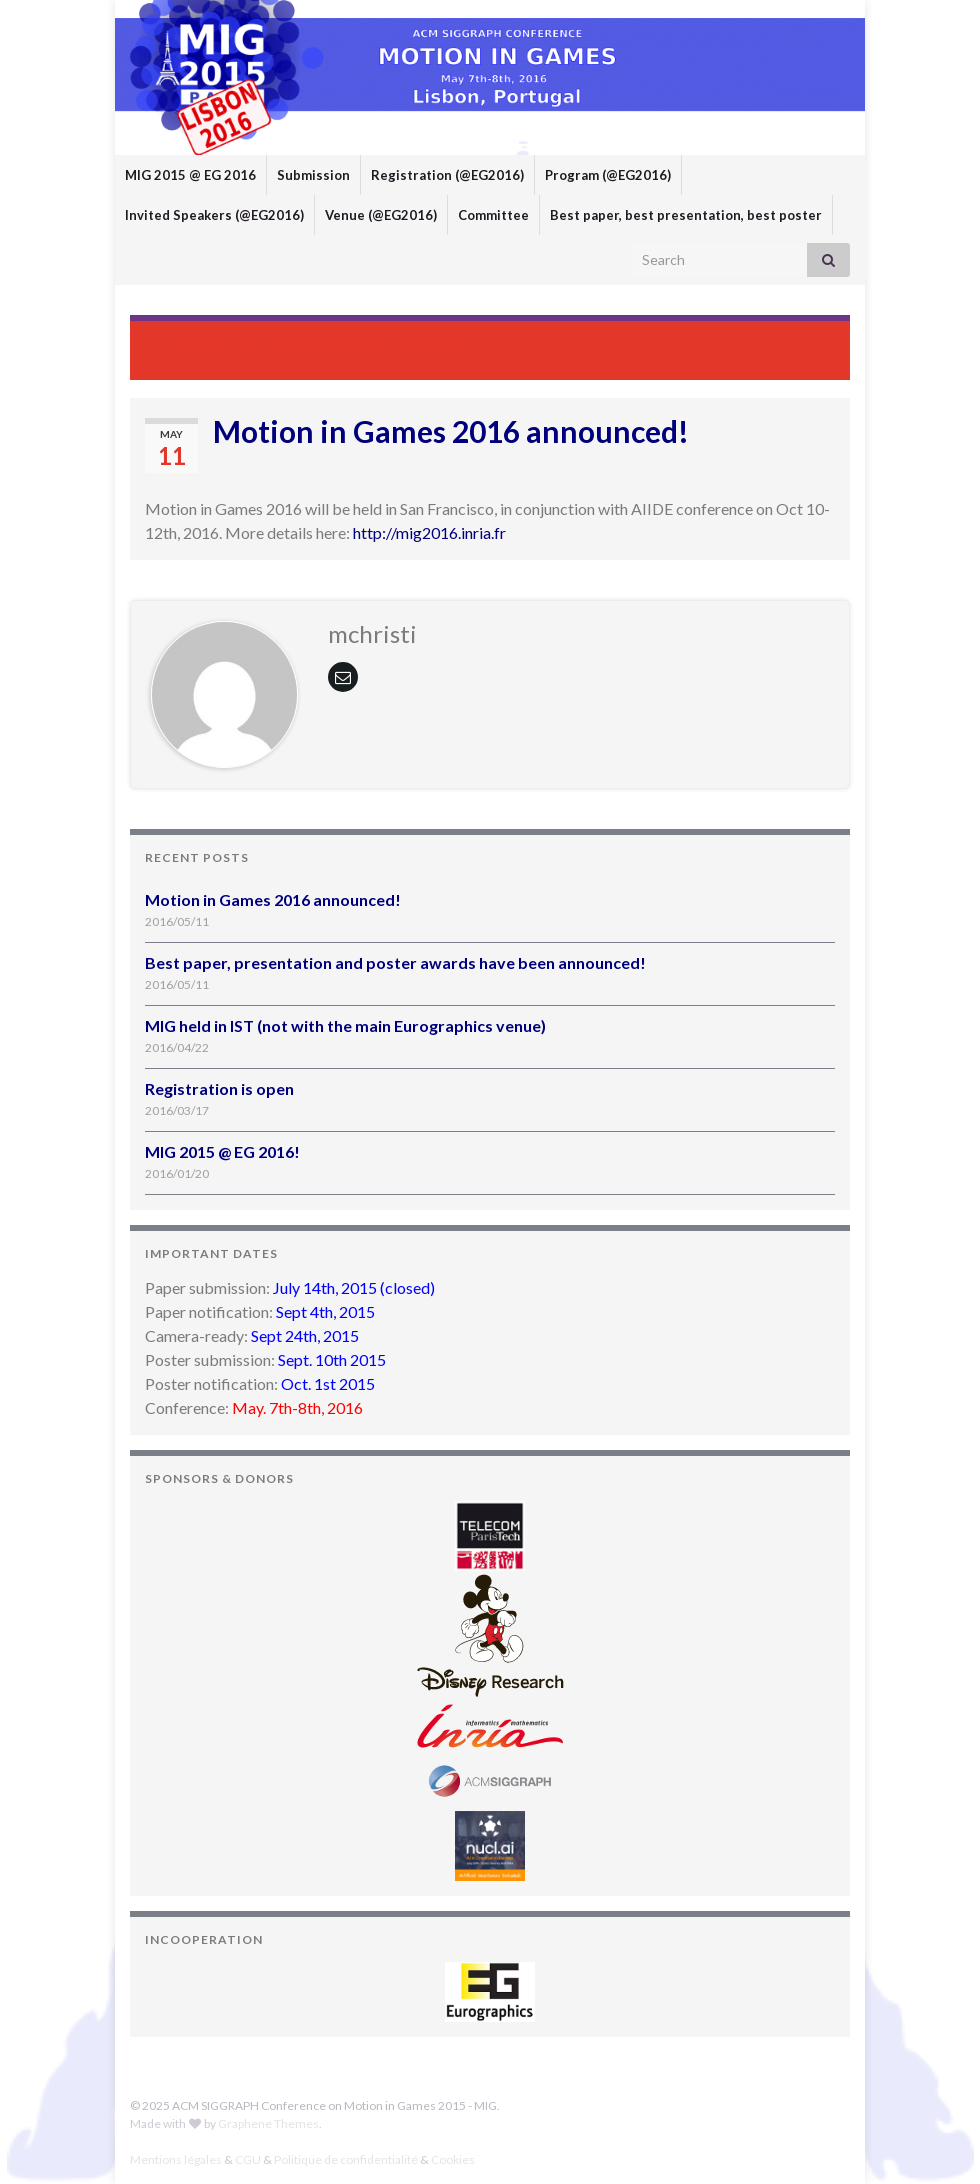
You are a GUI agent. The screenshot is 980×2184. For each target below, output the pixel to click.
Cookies (453, 2159)
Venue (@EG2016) (381, 215)
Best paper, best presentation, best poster (686, 215)
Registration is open (219, 1088)
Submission (313, 175)
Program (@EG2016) (608, 175)
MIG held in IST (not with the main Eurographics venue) (345, 1025)
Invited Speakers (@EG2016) (214, 215)
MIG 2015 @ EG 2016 (190, 175)
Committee (493, 215)
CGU (248, 2159)
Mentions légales (176, 2159)
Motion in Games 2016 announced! (273, 899)
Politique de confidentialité (346, 2159)
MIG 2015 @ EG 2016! (222, 1151)
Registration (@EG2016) (447, 175)
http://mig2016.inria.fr (429, 532)
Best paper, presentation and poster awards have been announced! (395, 962)
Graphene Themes (268, 2123)
